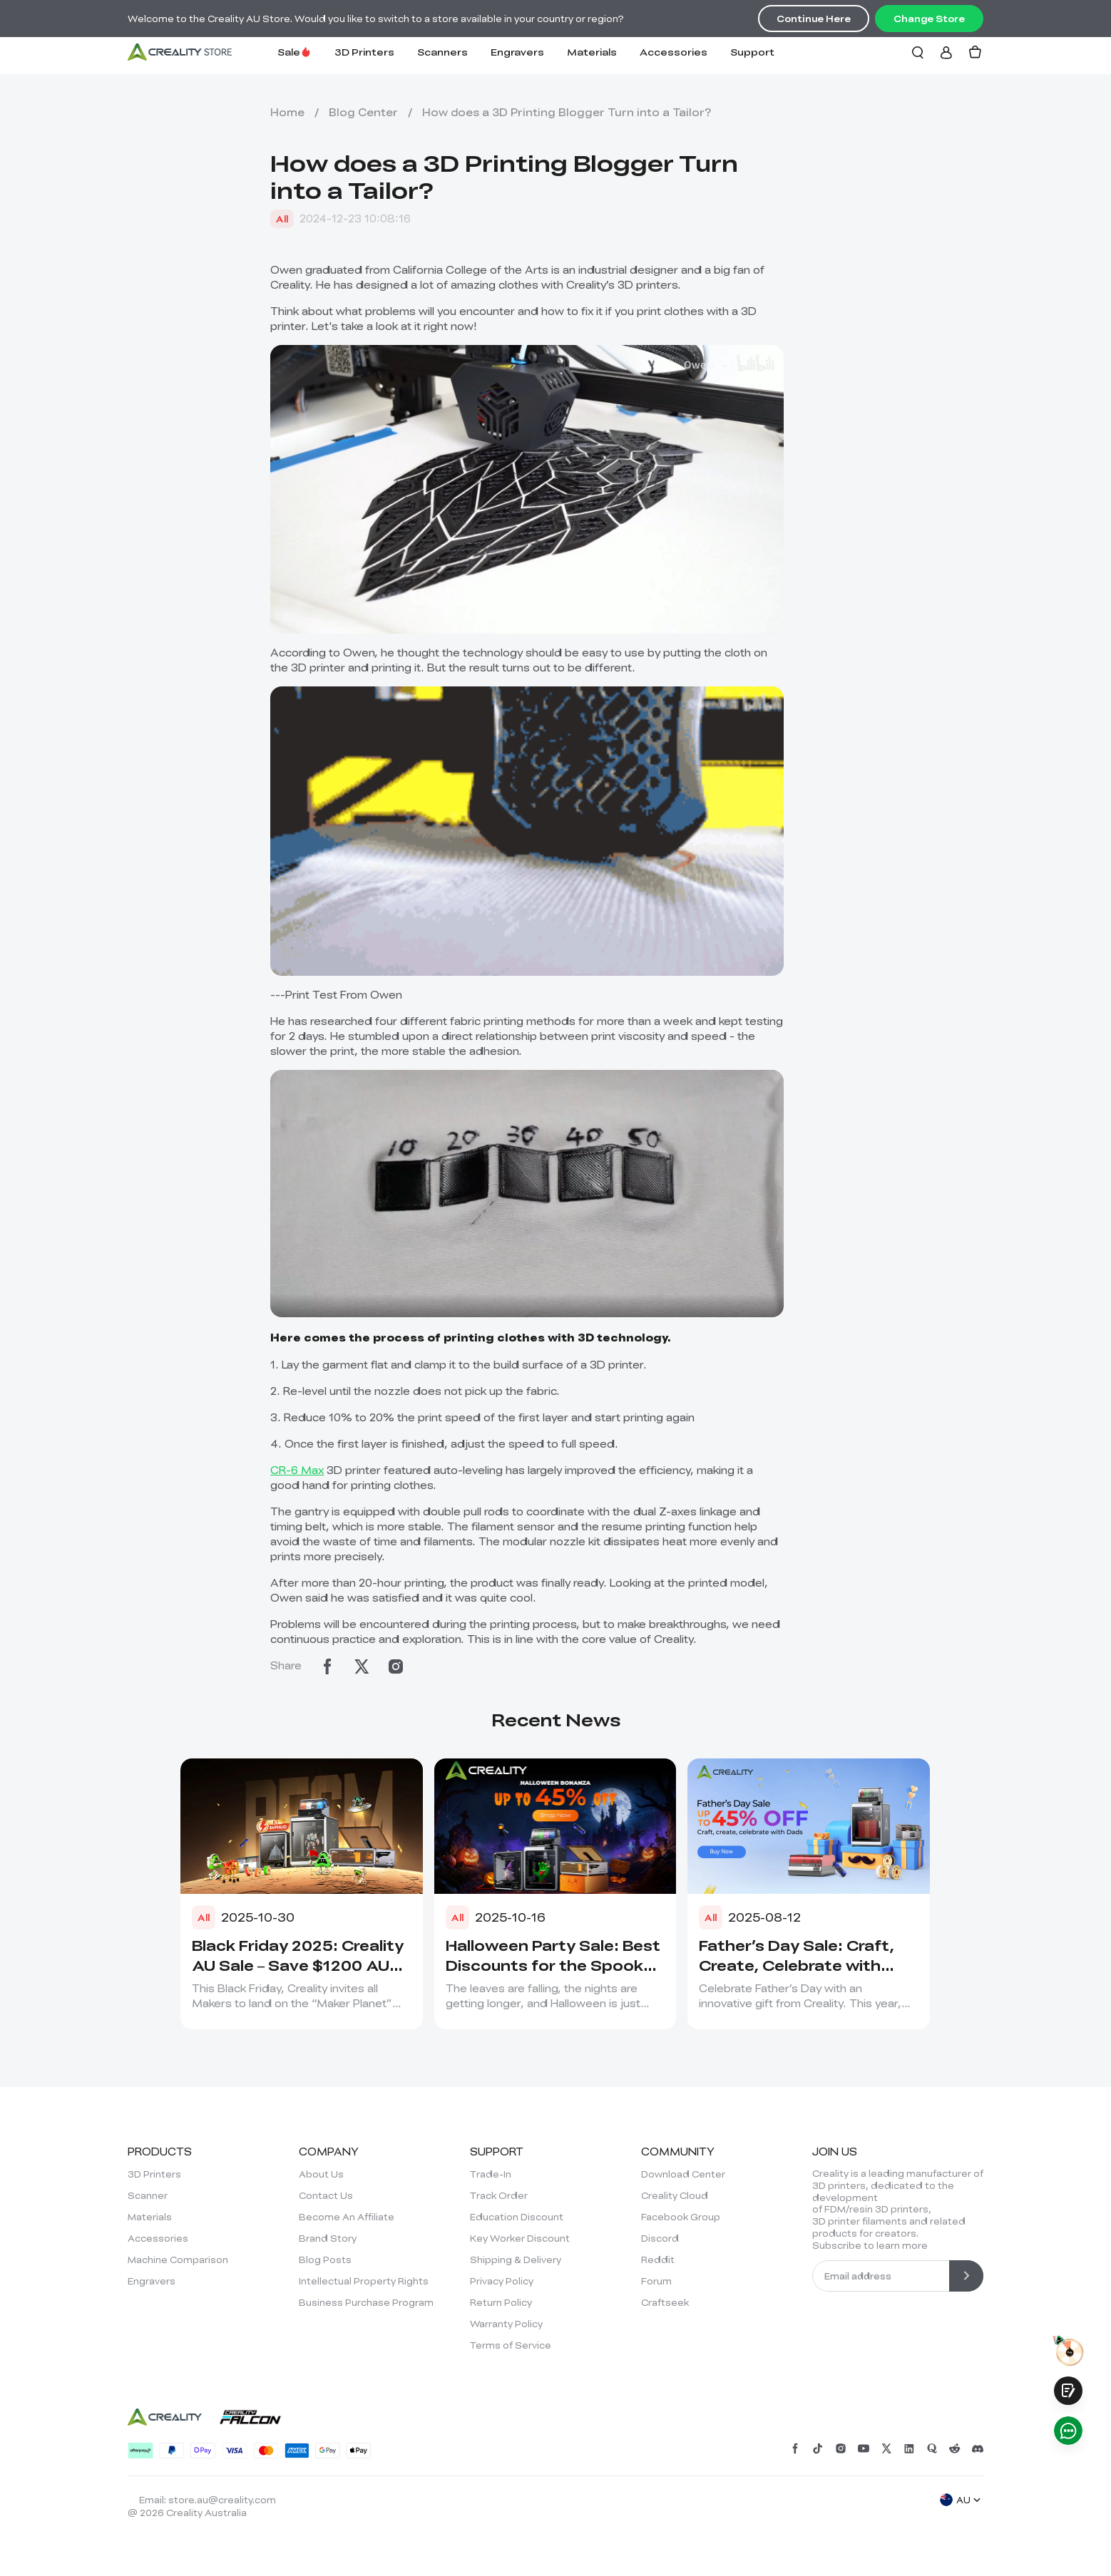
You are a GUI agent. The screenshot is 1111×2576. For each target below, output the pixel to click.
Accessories (673, 51)
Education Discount (516, 2216)
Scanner (148, 2195)
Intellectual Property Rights (364, 2280)
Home (287, 112)
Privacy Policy (501, 2280)
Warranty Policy (506, 2323)
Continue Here (814, 18)
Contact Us (326, 2195)
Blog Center (363, 112)
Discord (660, 2238)
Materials (592, 51)
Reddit (658, 2259)
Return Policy (501, 2302)
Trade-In (490, 2174)
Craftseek (665, 2302)
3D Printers (364, 51)
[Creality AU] (180, 52)
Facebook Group (680, 2216)
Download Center (683, 2174)
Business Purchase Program (366, 2302)
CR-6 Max (297, 1470)
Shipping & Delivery (515, 2259)
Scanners (442, 51)
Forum (656, 2280)
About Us (321, 2174)
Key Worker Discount (520, 2238)
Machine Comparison (178, 2259)
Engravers (517, 51)
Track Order (499, 2195)
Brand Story (328, 2238)
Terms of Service (510, 2345)
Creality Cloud (674, 2195)
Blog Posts (325, 2259)
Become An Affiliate (346, 2216)
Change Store (929, 18)
